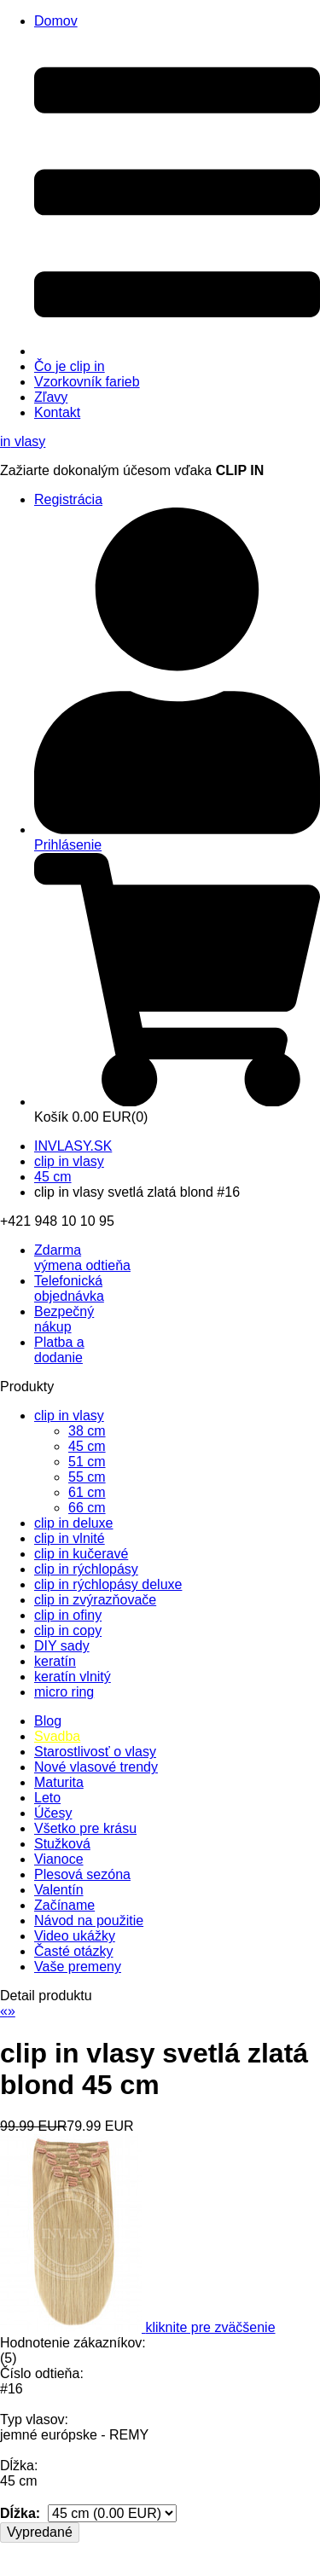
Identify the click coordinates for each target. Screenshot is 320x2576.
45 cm (53, 1176)
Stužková (62, 1843)
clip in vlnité (69, 1538)
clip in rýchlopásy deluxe (108, 1584)
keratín (55, 1661)
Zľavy (50, 397)
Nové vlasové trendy (96, 1767)
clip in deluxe (73, 1523)
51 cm (87, 1461)
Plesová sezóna (82, 1874)
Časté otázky (73, 1951)
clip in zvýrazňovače (95, 1600)
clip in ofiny (68, 1615)
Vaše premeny (77, 1966)
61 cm (87, 1492)
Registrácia (68, 499)
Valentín (59, 1890)
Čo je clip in (69, 366)
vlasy (22, 441)
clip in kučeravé (81, 1553)
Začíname (64, 1905)
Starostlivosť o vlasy (95, 1751)
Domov (56, 21)
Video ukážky (74, 1936)
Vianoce (59, 1859)
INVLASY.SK (73, 1146)
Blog (47, 1721)
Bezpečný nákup (64, 1319)
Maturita (59, 1782)
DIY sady (62, 1646)
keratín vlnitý (72, 1676)
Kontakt (57, 412)
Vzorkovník (87, 381)
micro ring (64, 1692)
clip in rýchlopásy (86, 1569)
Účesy (53, 1813)
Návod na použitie (88, 1920)
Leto (47, 1797)
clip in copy (68, 1630)
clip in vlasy (69, 1161)
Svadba (57, 1736)
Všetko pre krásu (85, 1828)
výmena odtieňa (82, 1258)
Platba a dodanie (59, 1350)
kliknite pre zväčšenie (210, 2327)
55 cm (87, 1477)
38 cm (87, 1431)
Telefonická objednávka (69, 1288)
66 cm (87, 1507)
